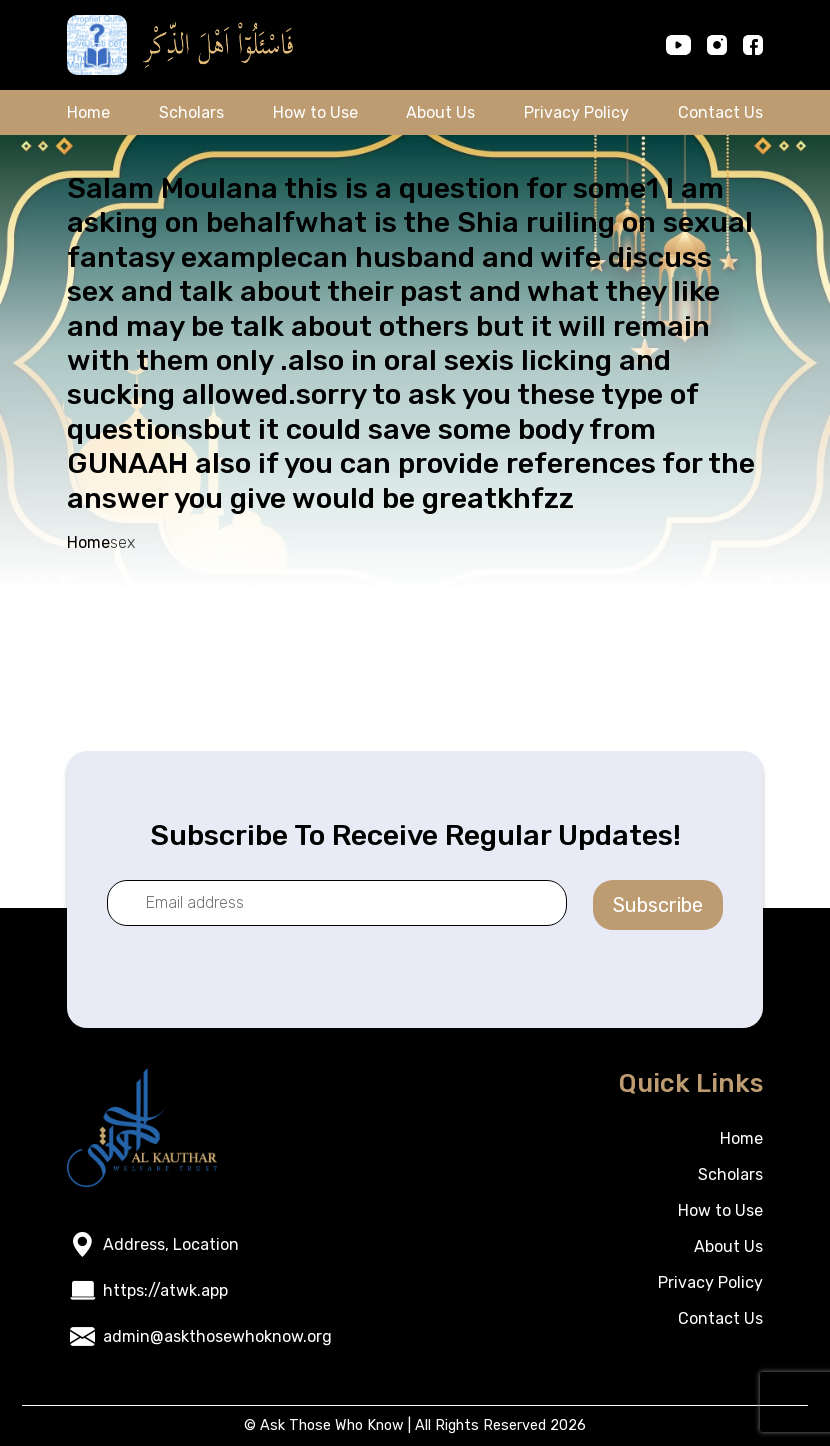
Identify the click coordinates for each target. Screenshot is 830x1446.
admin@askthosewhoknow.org (217, 1336)
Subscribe (658, 905)
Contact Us (720, 112)
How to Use (315, 112)
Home (88, 112)
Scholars (191, 112)
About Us (440, 112)
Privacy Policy (576, 112)
